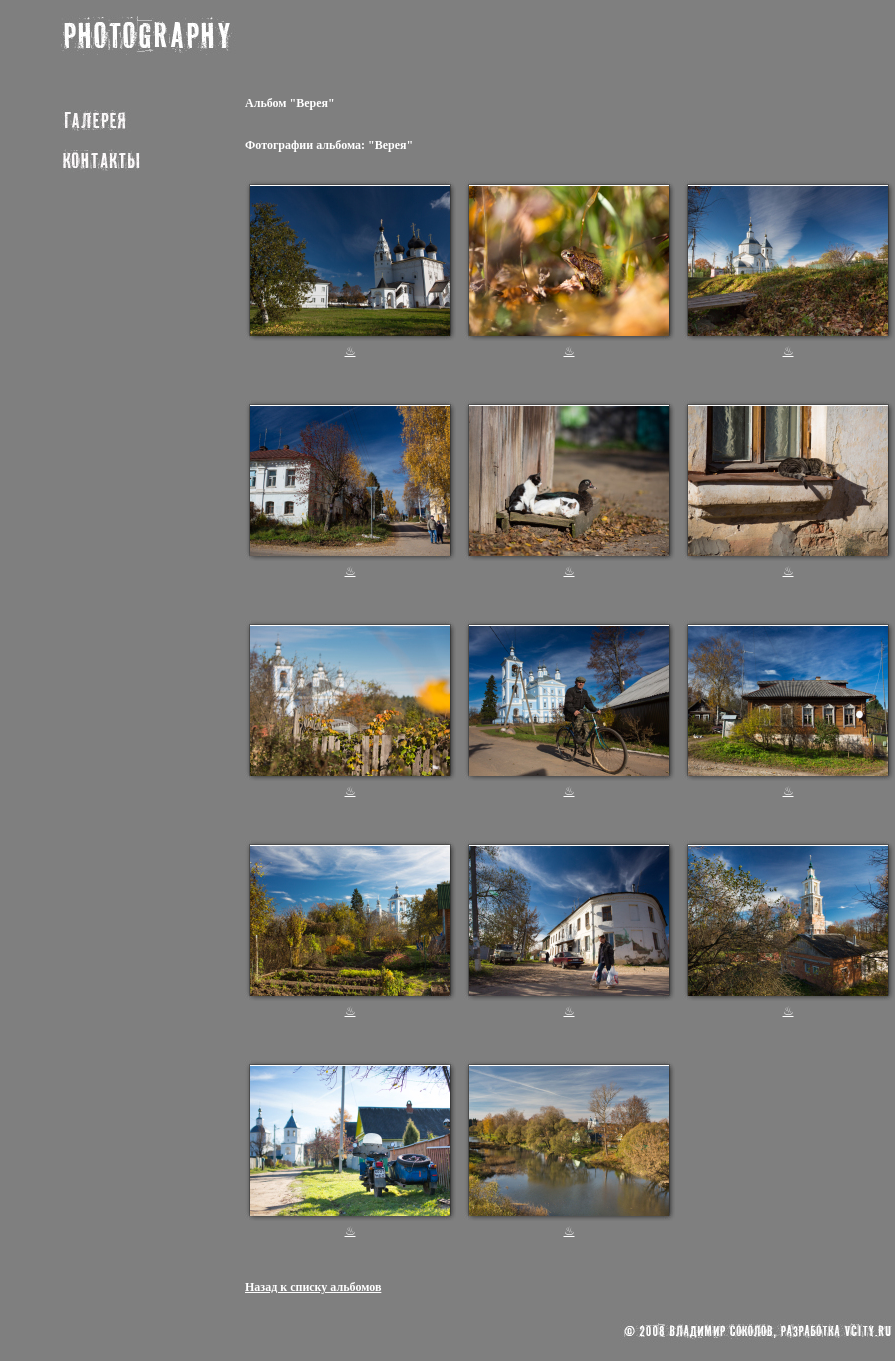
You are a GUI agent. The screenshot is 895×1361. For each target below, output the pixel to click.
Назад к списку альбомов (313, 1287)
